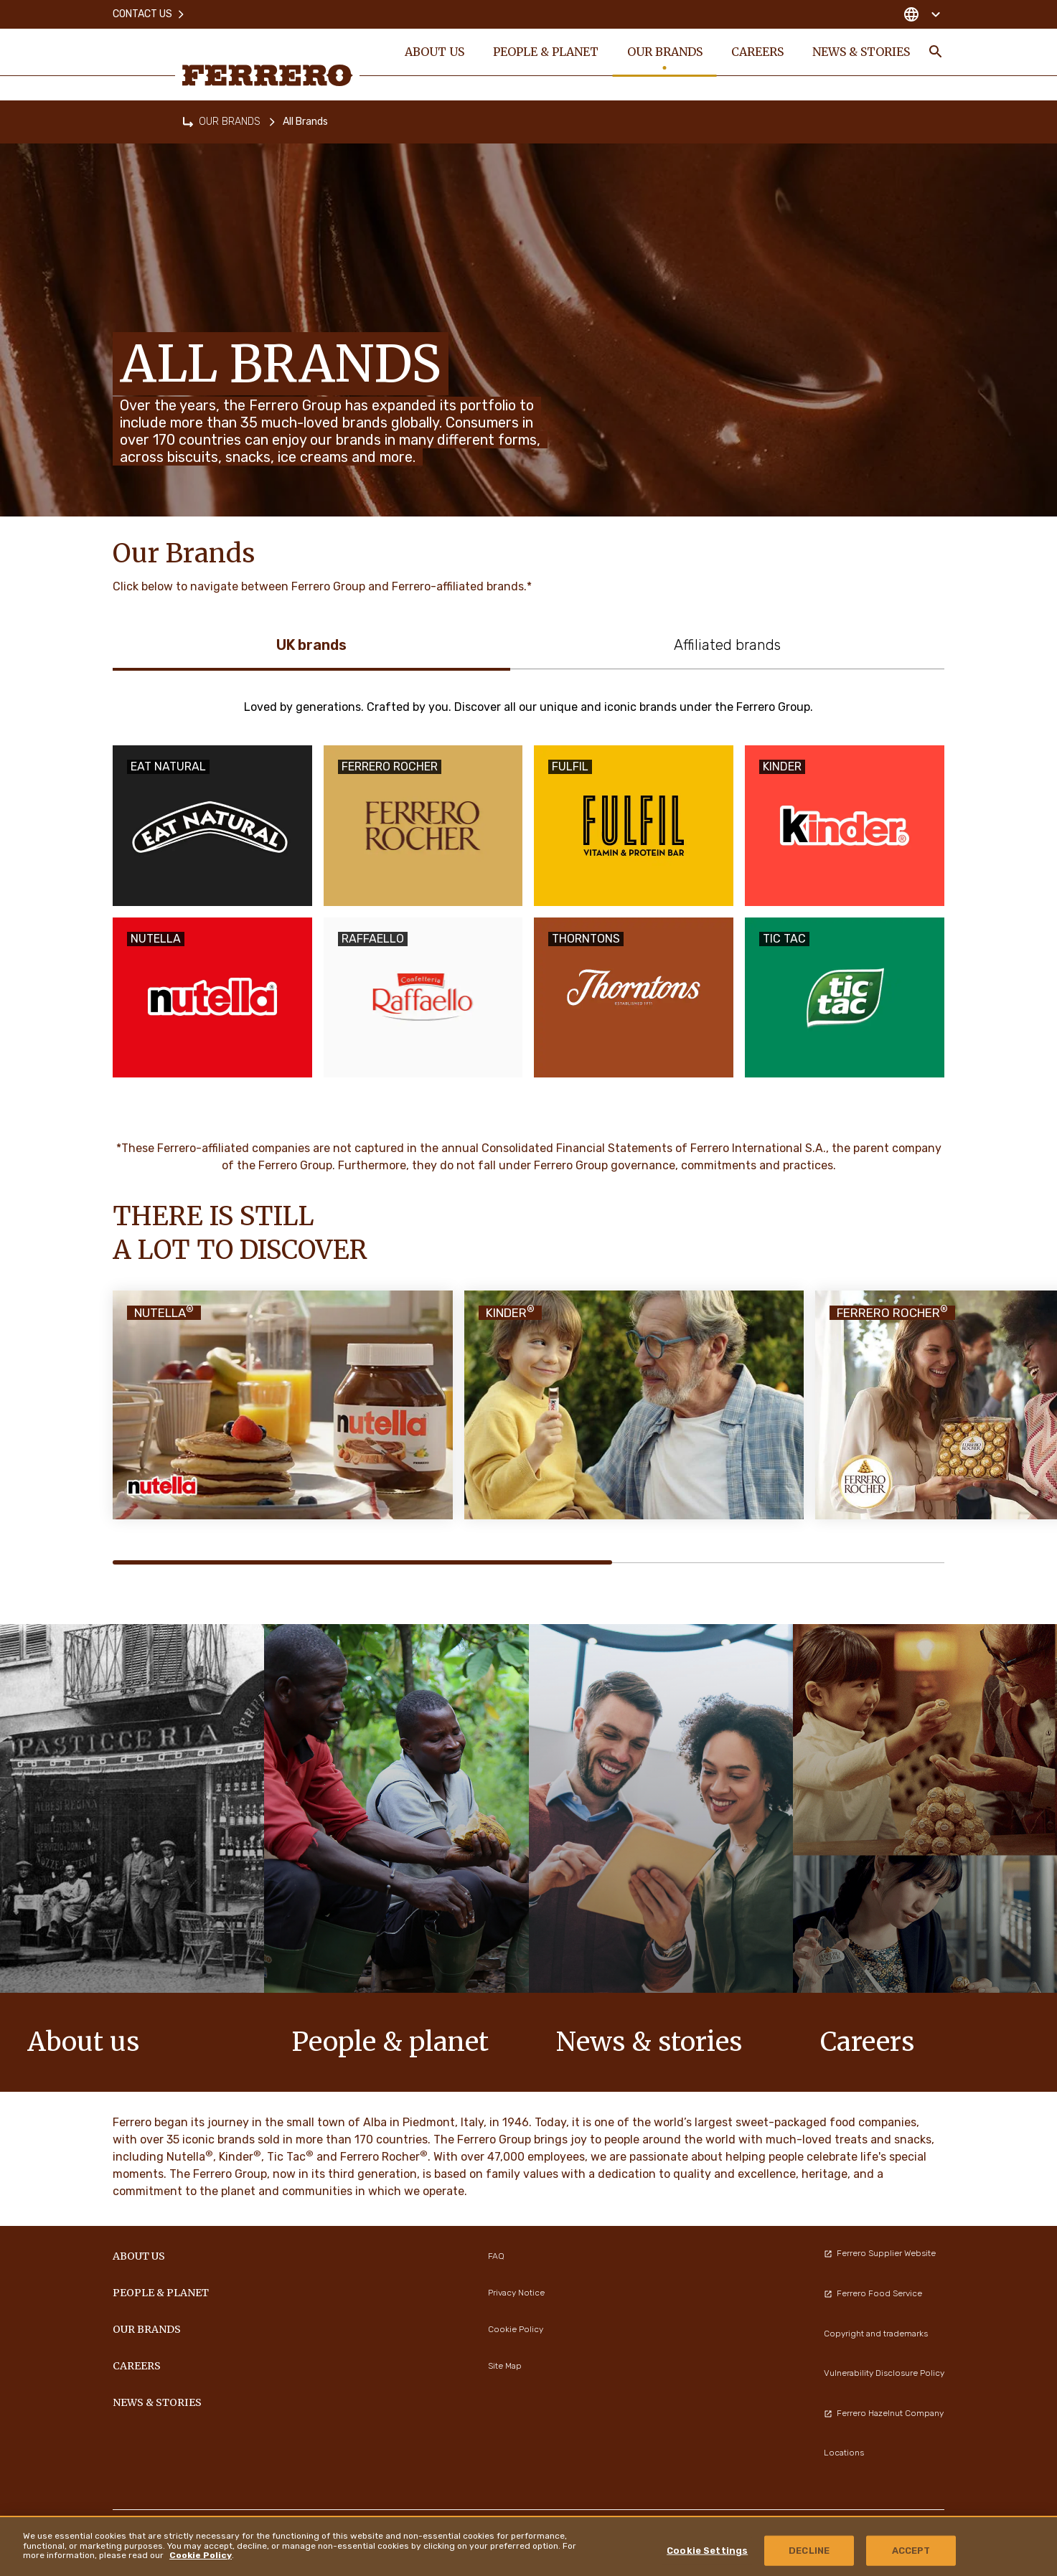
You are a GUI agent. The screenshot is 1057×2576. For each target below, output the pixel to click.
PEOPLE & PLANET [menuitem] (545, 51)
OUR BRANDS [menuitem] (664, 51)
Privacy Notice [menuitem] (516, 2293)
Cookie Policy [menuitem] (515, 2329)
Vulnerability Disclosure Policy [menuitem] (884, 2373)
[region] (528, 2546)
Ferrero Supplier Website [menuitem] (880, 2253)
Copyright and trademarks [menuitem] (876, 2334)
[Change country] (921, 14)
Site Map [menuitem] (505, 2366)
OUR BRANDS (229, 121)
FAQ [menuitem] (496, 2256)
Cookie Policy (200, 2555)
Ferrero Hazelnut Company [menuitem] (884, 2413)
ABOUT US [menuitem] (434, 51)
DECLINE (809, 2550)
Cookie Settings (707, 2550)
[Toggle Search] (935, 51)
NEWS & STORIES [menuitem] (860, 51)
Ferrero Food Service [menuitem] (873, 2293)
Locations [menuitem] (844, 2453)
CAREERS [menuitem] (756, 51)
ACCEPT (911, 2550)
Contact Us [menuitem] (150, 14)
